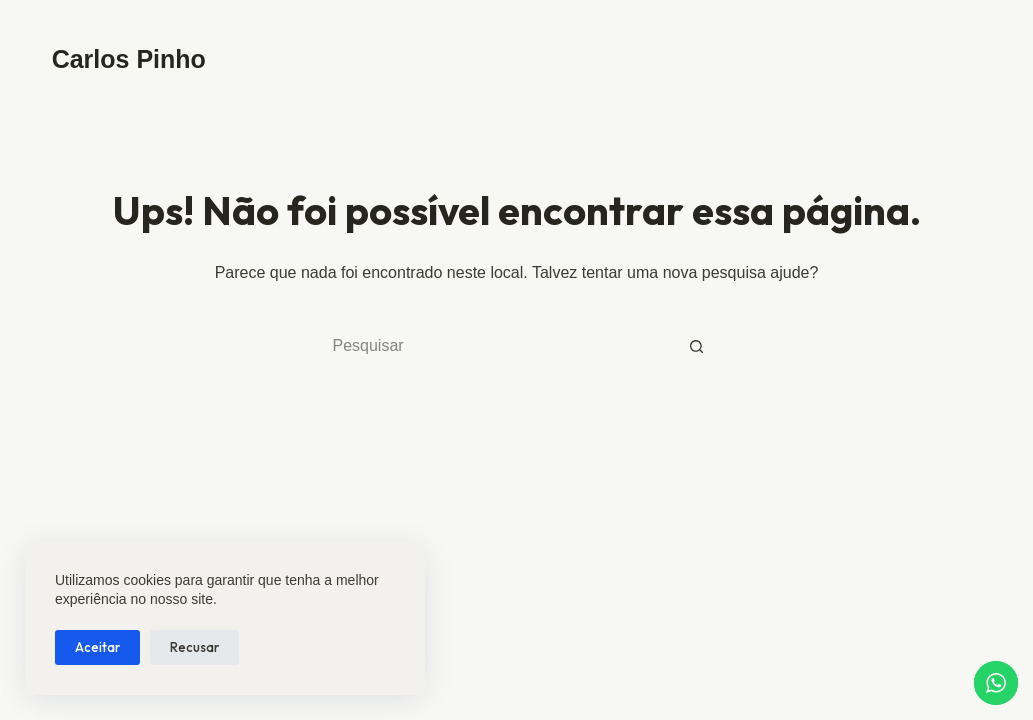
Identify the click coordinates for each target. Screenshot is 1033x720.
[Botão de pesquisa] (697, 346)
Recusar (194, 647)
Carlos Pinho (129, 59)
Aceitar (97, 647)
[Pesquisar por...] (497, 346)
